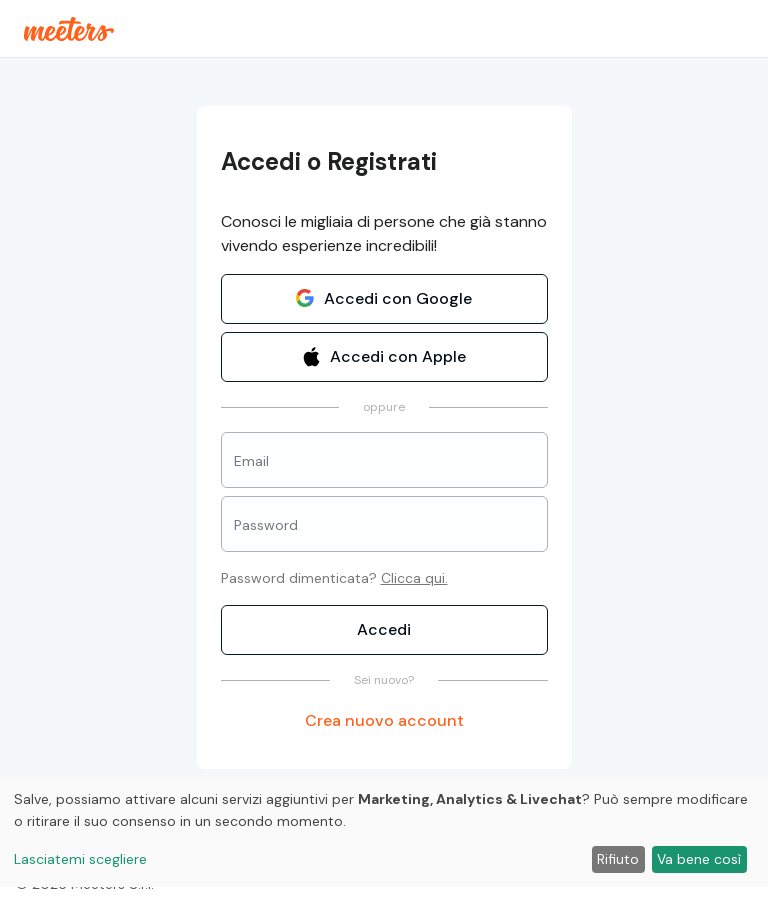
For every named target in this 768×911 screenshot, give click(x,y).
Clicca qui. (414, 578)
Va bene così (699, 859)
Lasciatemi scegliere (80, 859)
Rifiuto (618, 859)
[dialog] (384, 832)
